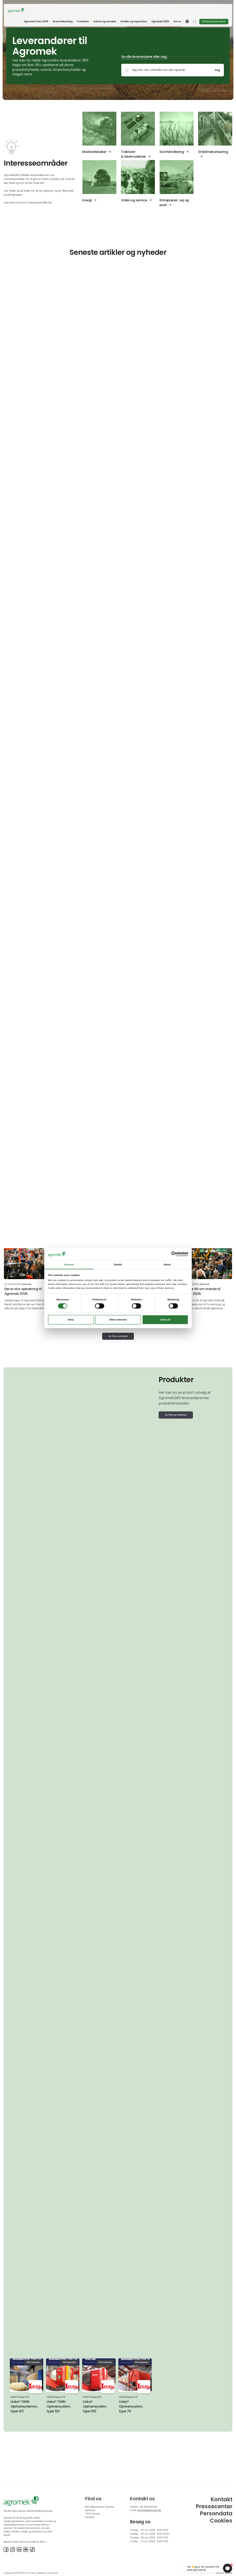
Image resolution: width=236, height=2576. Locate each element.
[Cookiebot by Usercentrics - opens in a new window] (173, 1254)
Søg (217, 70)
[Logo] (21, 10)
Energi (87, 200)
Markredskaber (94, 151)
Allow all (165, 1319)
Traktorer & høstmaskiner (133, 154)
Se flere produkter (176, 1414)
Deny (71, 1319)
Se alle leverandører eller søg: (144, 56)
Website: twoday (224, 2573)
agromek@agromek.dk (149, 2510)
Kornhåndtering (172, 151)
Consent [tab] (69, 1264)
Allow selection (118, 1319)
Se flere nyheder (118, 1336)
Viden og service (134, 200)
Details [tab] (118, 1264)
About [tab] (167, 1264)
